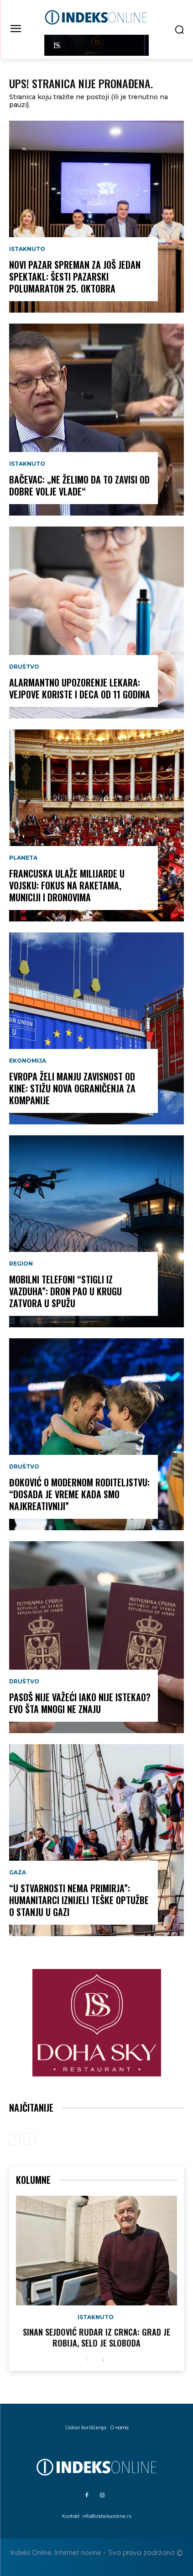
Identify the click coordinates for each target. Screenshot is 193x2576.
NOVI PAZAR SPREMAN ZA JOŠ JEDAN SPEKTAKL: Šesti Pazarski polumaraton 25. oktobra (75, 276)
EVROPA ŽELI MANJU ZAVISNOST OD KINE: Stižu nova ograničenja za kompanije (72, 1088)
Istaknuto (27, 249)
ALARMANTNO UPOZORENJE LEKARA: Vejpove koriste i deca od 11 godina (79, 688)
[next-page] (102, 2360)
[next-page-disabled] (29, 2139)
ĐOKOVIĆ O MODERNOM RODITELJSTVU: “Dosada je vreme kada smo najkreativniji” (79, 1494)
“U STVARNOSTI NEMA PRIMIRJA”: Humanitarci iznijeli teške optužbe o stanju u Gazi (79, 1900)
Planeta (23, 858)
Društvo (24, 667)
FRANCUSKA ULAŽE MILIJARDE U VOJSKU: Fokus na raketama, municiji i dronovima (67, 885)
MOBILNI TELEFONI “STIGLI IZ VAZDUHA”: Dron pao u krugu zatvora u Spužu (65, 1291)
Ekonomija (27, 1061)
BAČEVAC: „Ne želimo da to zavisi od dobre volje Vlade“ (79, 485)
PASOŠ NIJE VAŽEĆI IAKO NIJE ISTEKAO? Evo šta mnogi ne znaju (80, 1703)
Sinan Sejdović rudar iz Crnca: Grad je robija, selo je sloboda (96, 2337)
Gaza (17, 1872)
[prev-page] (15, 2139)
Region (21, 1264)
